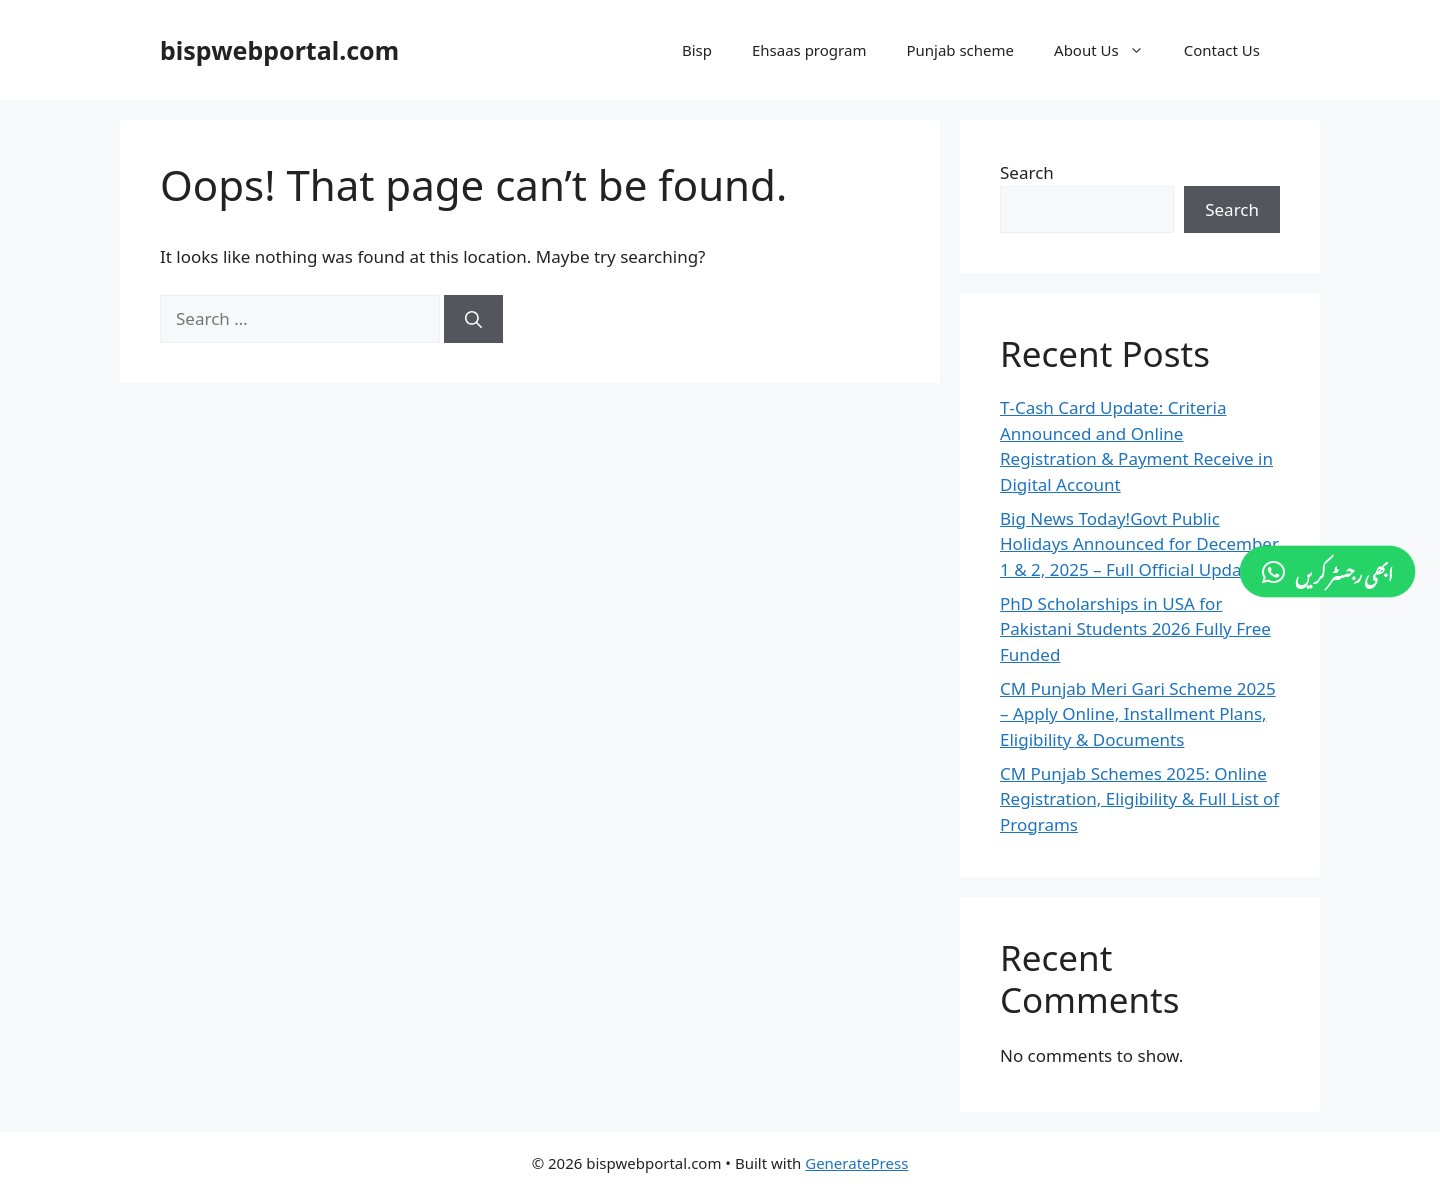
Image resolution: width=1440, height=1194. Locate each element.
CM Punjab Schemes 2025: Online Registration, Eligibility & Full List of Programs (1139, 799)
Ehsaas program (809, 50)
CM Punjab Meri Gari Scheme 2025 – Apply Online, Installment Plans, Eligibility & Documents (1138, 714)
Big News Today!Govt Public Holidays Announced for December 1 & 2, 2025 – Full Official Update (1139, 544)
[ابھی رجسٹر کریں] (1327, 571)
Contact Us (1222, 50)
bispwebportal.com (279, 50)
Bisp (697, 50)
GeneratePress (856, 1163)
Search (1027, 172)
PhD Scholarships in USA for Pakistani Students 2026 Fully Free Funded (1135, 629)
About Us (1109, 50)
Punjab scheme (960, 50)
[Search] (473, 319)
